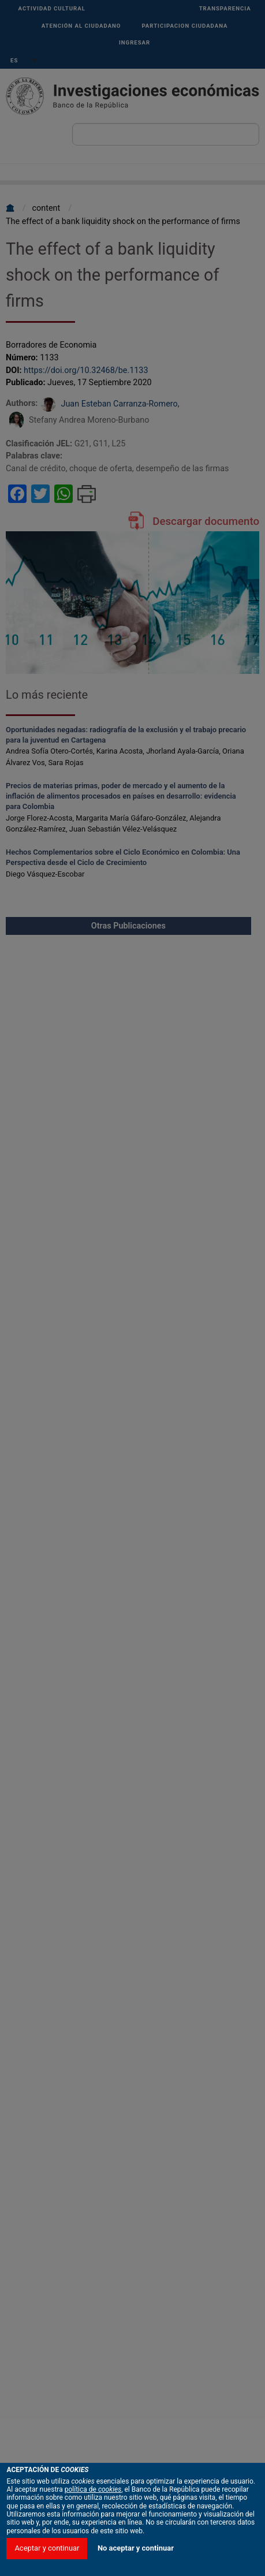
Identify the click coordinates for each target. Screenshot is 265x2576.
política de (93, 2489)
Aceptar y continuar (46, 2548)
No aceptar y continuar (136, 2548)
